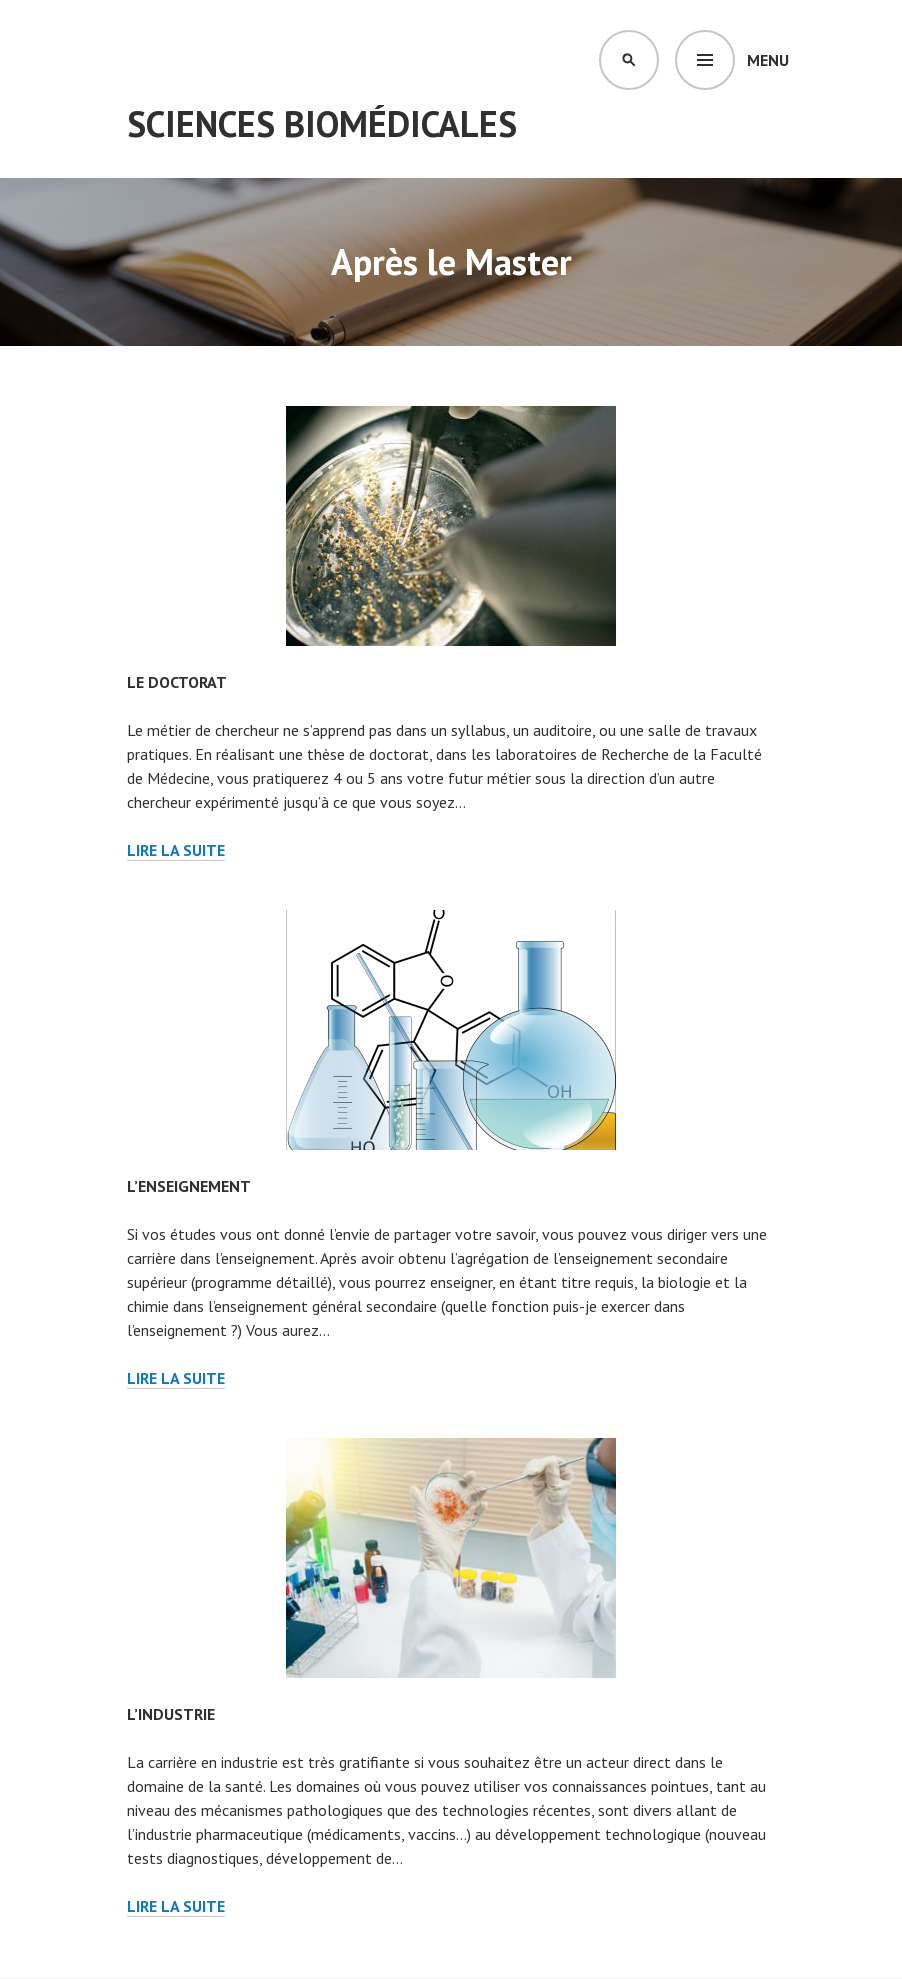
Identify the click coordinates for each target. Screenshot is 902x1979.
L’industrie (171, 1714)
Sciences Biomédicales (322, 123)
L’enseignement (189, 1186)
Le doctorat (177, 682)
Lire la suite (176, 850)
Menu (768, 60)
